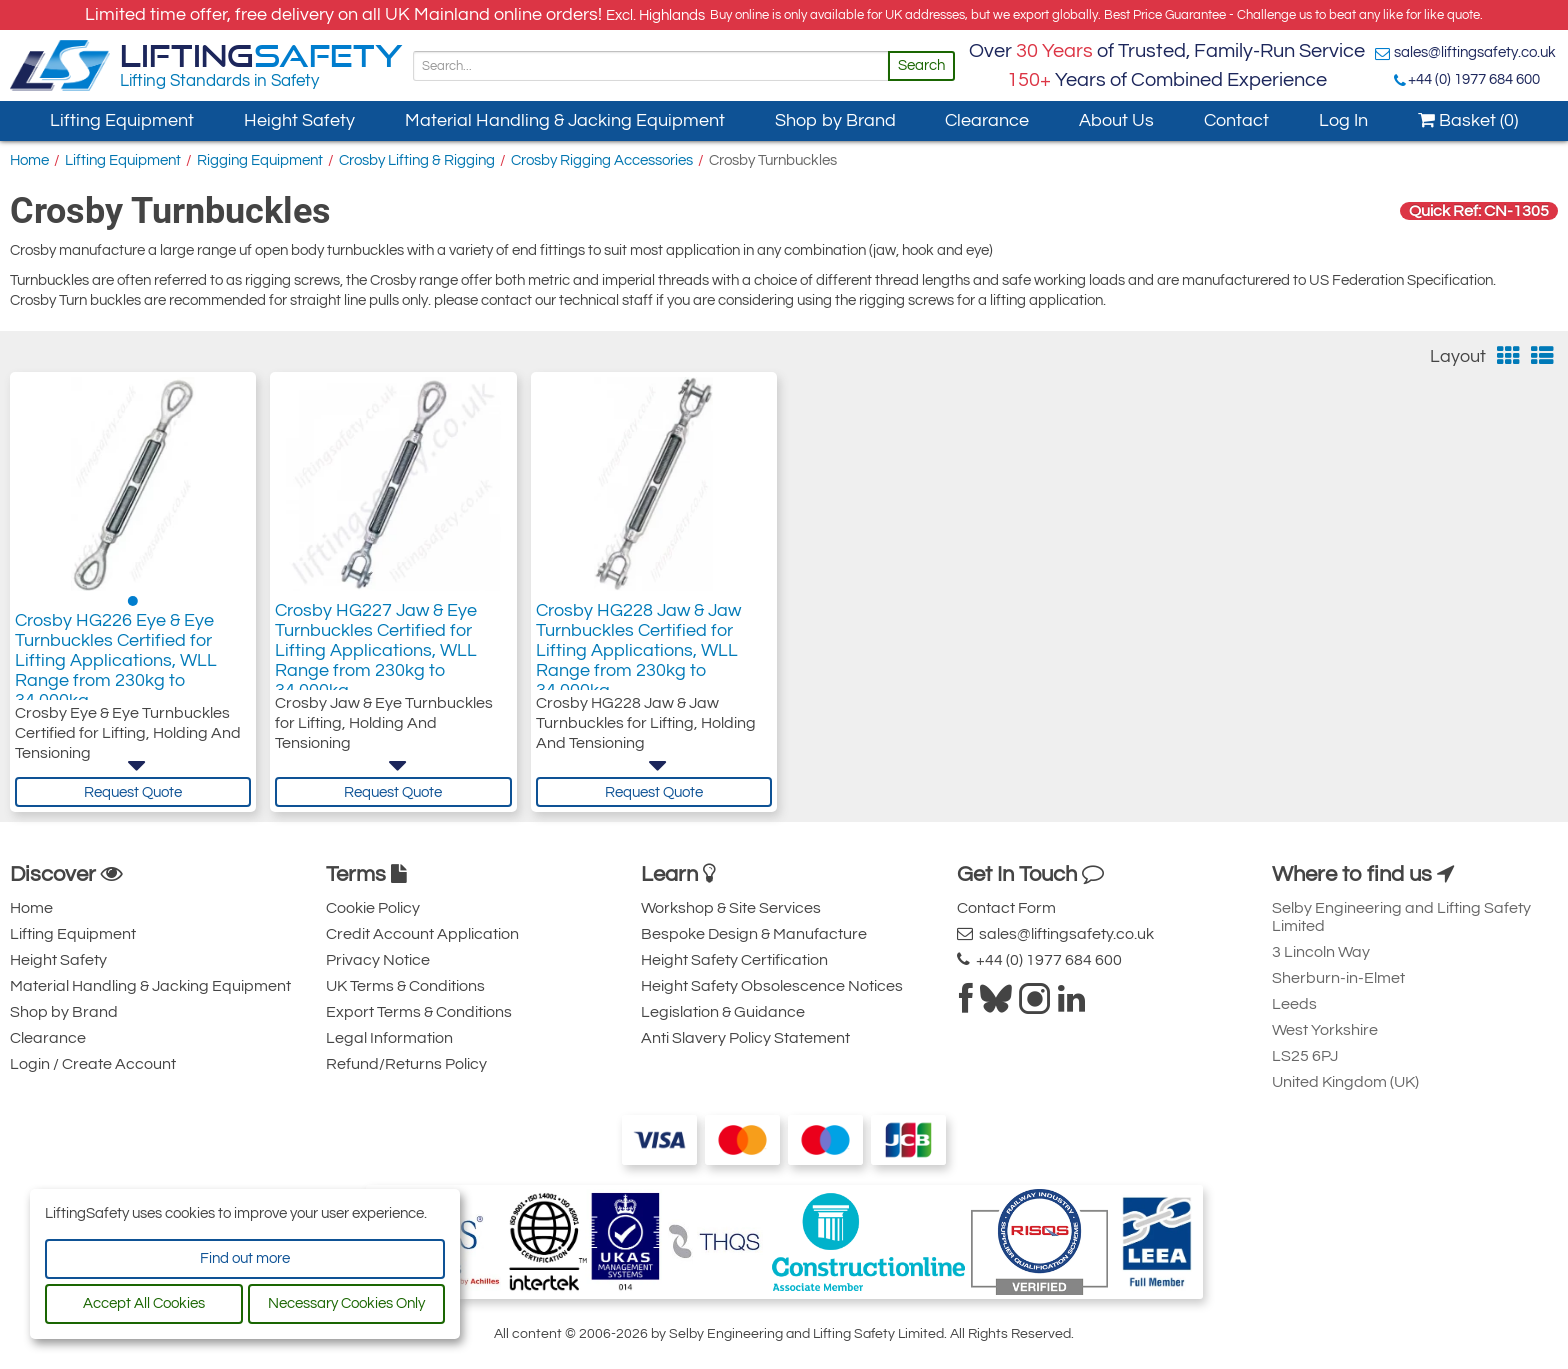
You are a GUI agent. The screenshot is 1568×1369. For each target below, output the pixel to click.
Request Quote (133, 792)
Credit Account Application (422, 934)
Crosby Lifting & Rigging (417, 160)
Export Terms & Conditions (419, 1012)
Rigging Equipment (260, 160)
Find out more (245, 1258)
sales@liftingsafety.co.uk (1475, 52)
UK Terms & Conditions (405, 986)
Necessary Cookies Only (346, 1303)
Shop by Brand (835, 120)
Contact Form (1006, 908)
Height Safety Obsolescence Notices (772, 986)
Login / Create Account (93, 1064)
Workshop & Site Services (731, 908)
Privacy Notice (378, 960)
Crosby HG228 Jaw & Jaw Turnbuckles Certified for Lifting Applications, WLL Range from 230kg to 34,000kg (638, 656)
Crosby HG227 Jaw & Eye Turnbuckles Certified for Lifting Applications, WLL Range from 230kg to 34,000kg (376, 656)
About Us (1116, 120)
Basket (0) (1468, 120)
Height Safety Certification (734, 960)
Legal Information (389, 1038)
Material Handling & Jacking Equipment (565, 120)
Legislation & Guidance (723, 1012)
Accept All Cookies (144, 1303)
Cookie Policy (373, 908)
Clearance (987, 120)
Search (921, 65)
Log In (1343, 120)
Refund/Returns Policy (406, 1064)
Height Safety (299, 120)
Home (29, 160)
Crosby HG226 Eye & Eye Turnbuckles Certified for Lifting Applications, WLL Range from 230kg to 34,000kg (116, 666)
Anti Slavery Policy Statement (745, 1038)
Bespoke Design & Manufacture (754, 934)
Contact (1236, 120)
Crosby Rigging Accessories (602, 160)
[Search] (651, 66)
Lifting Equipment (122, 120)
